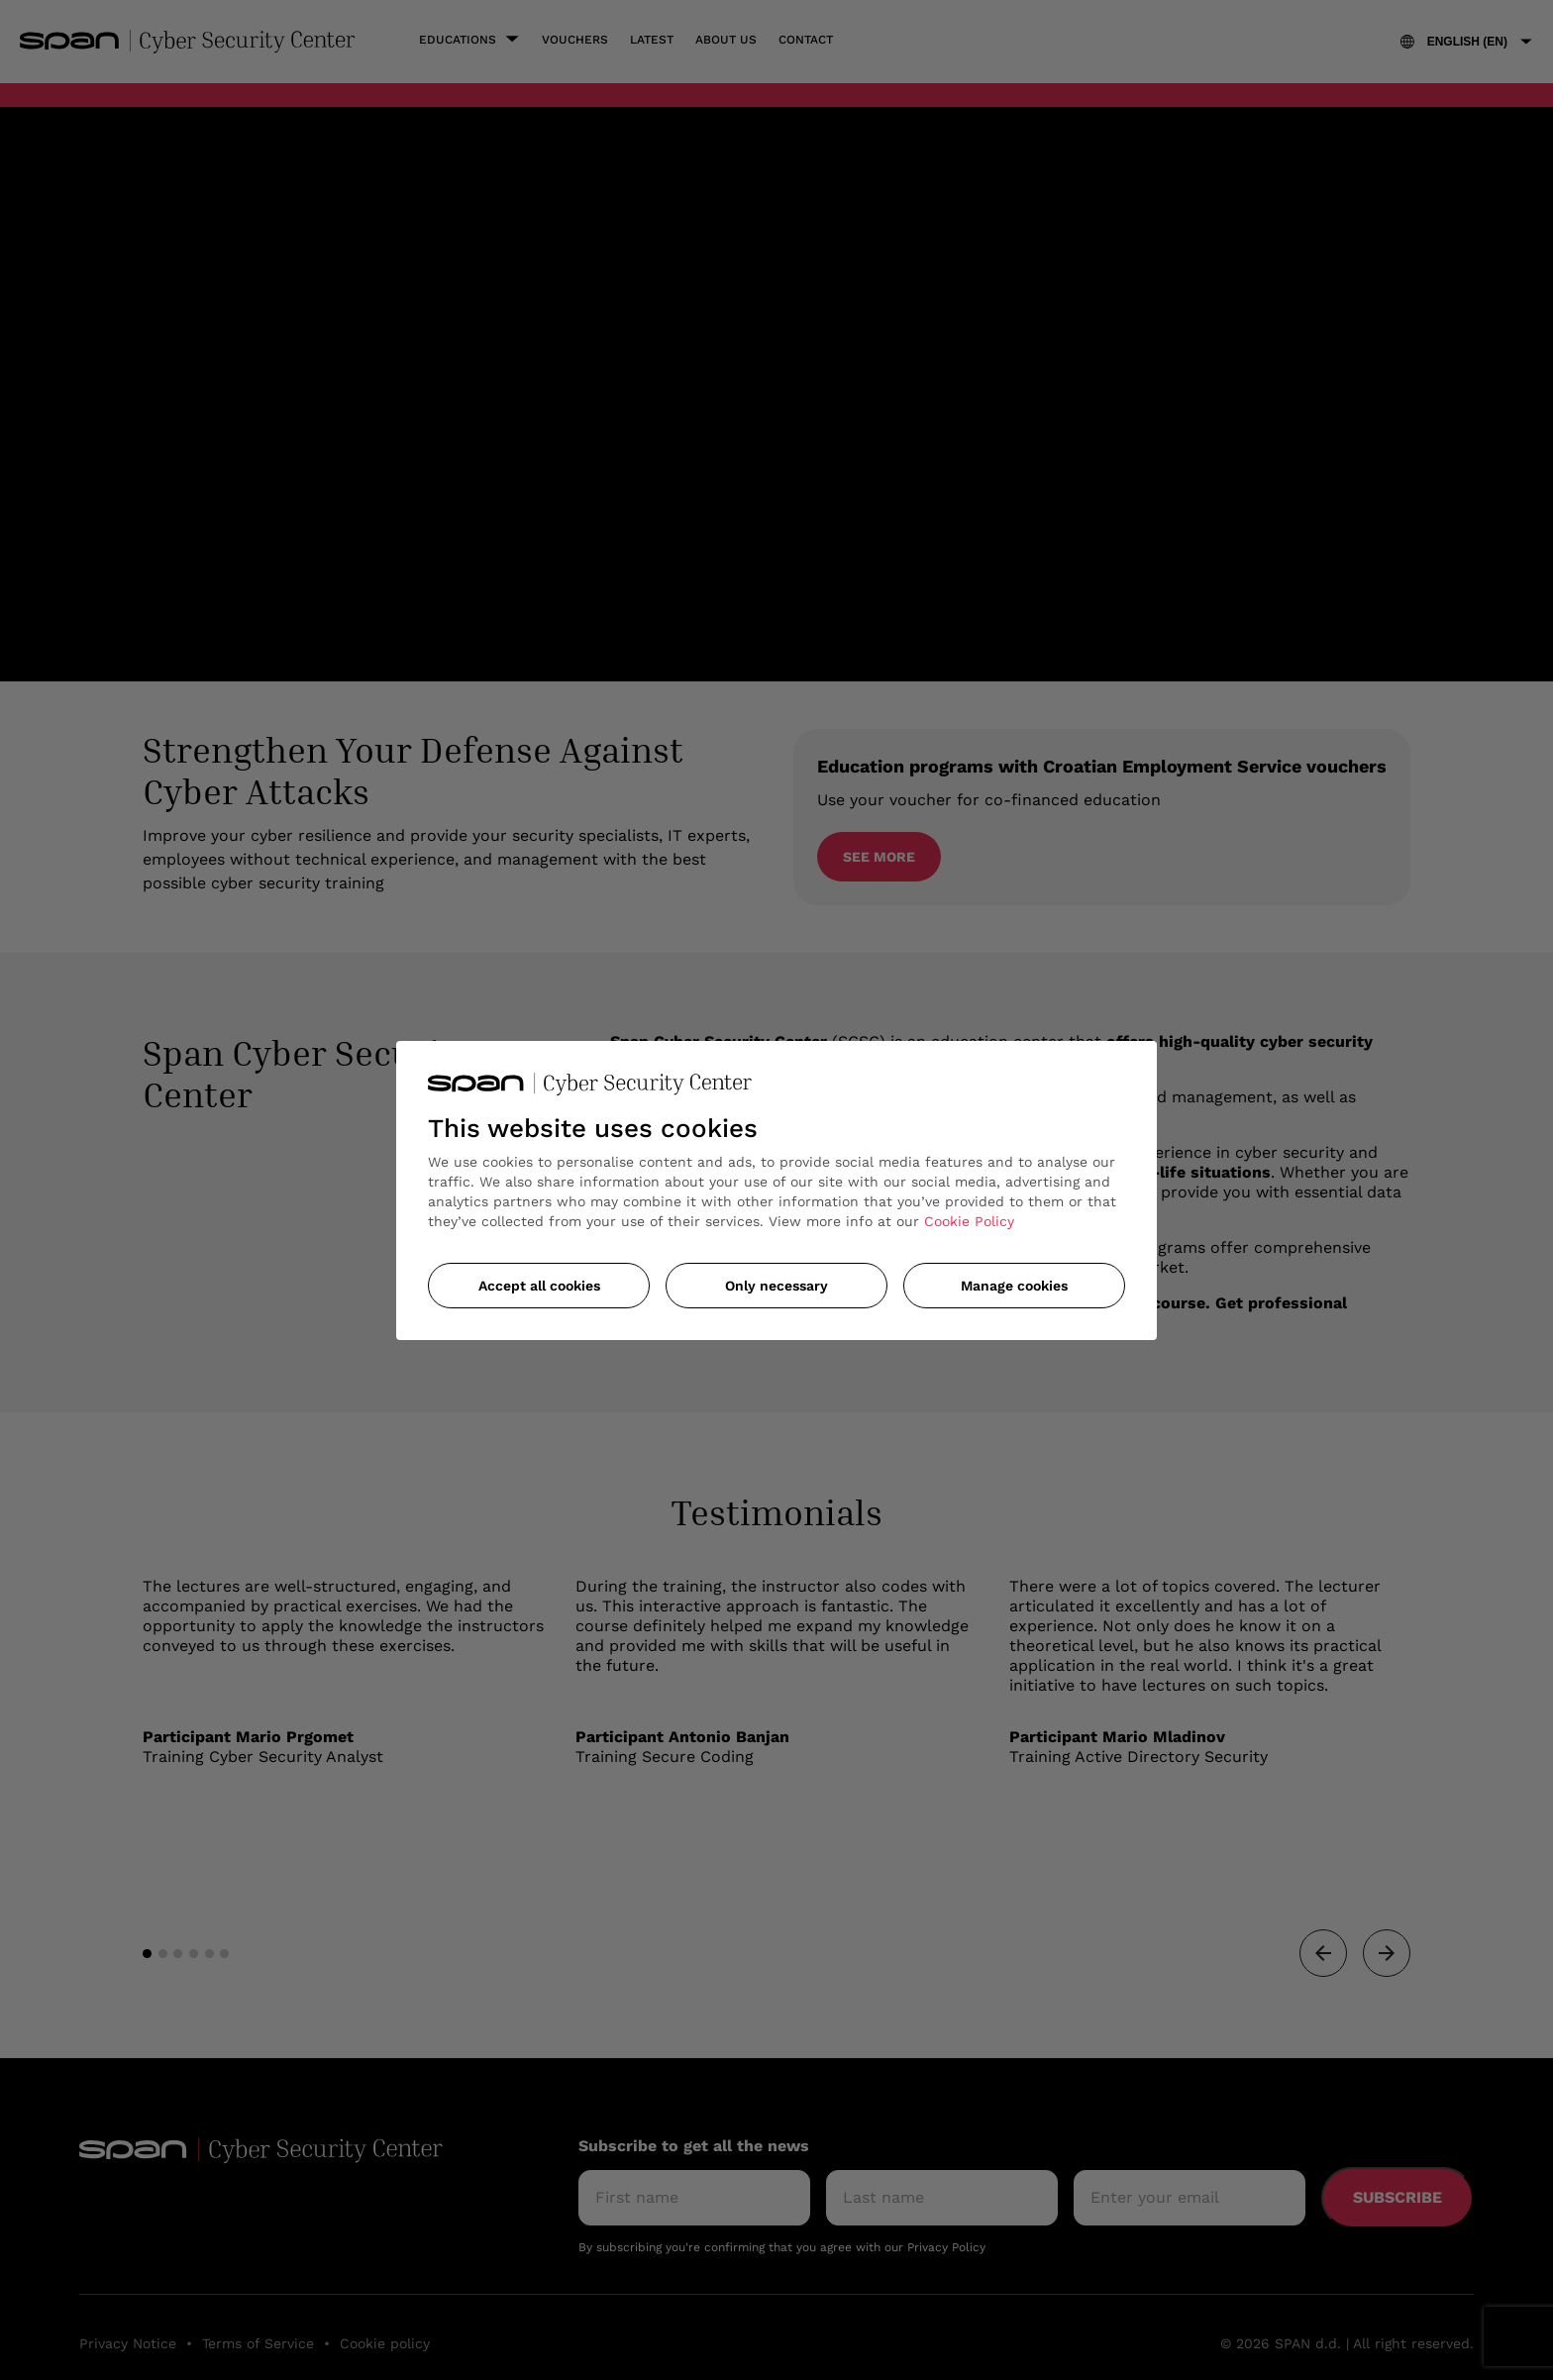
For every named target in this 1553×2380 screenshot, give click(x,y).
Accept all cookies (539, 1285)
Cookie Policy (969, 1221)
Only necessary (776, 1285)
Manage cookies (1014, 1285)
